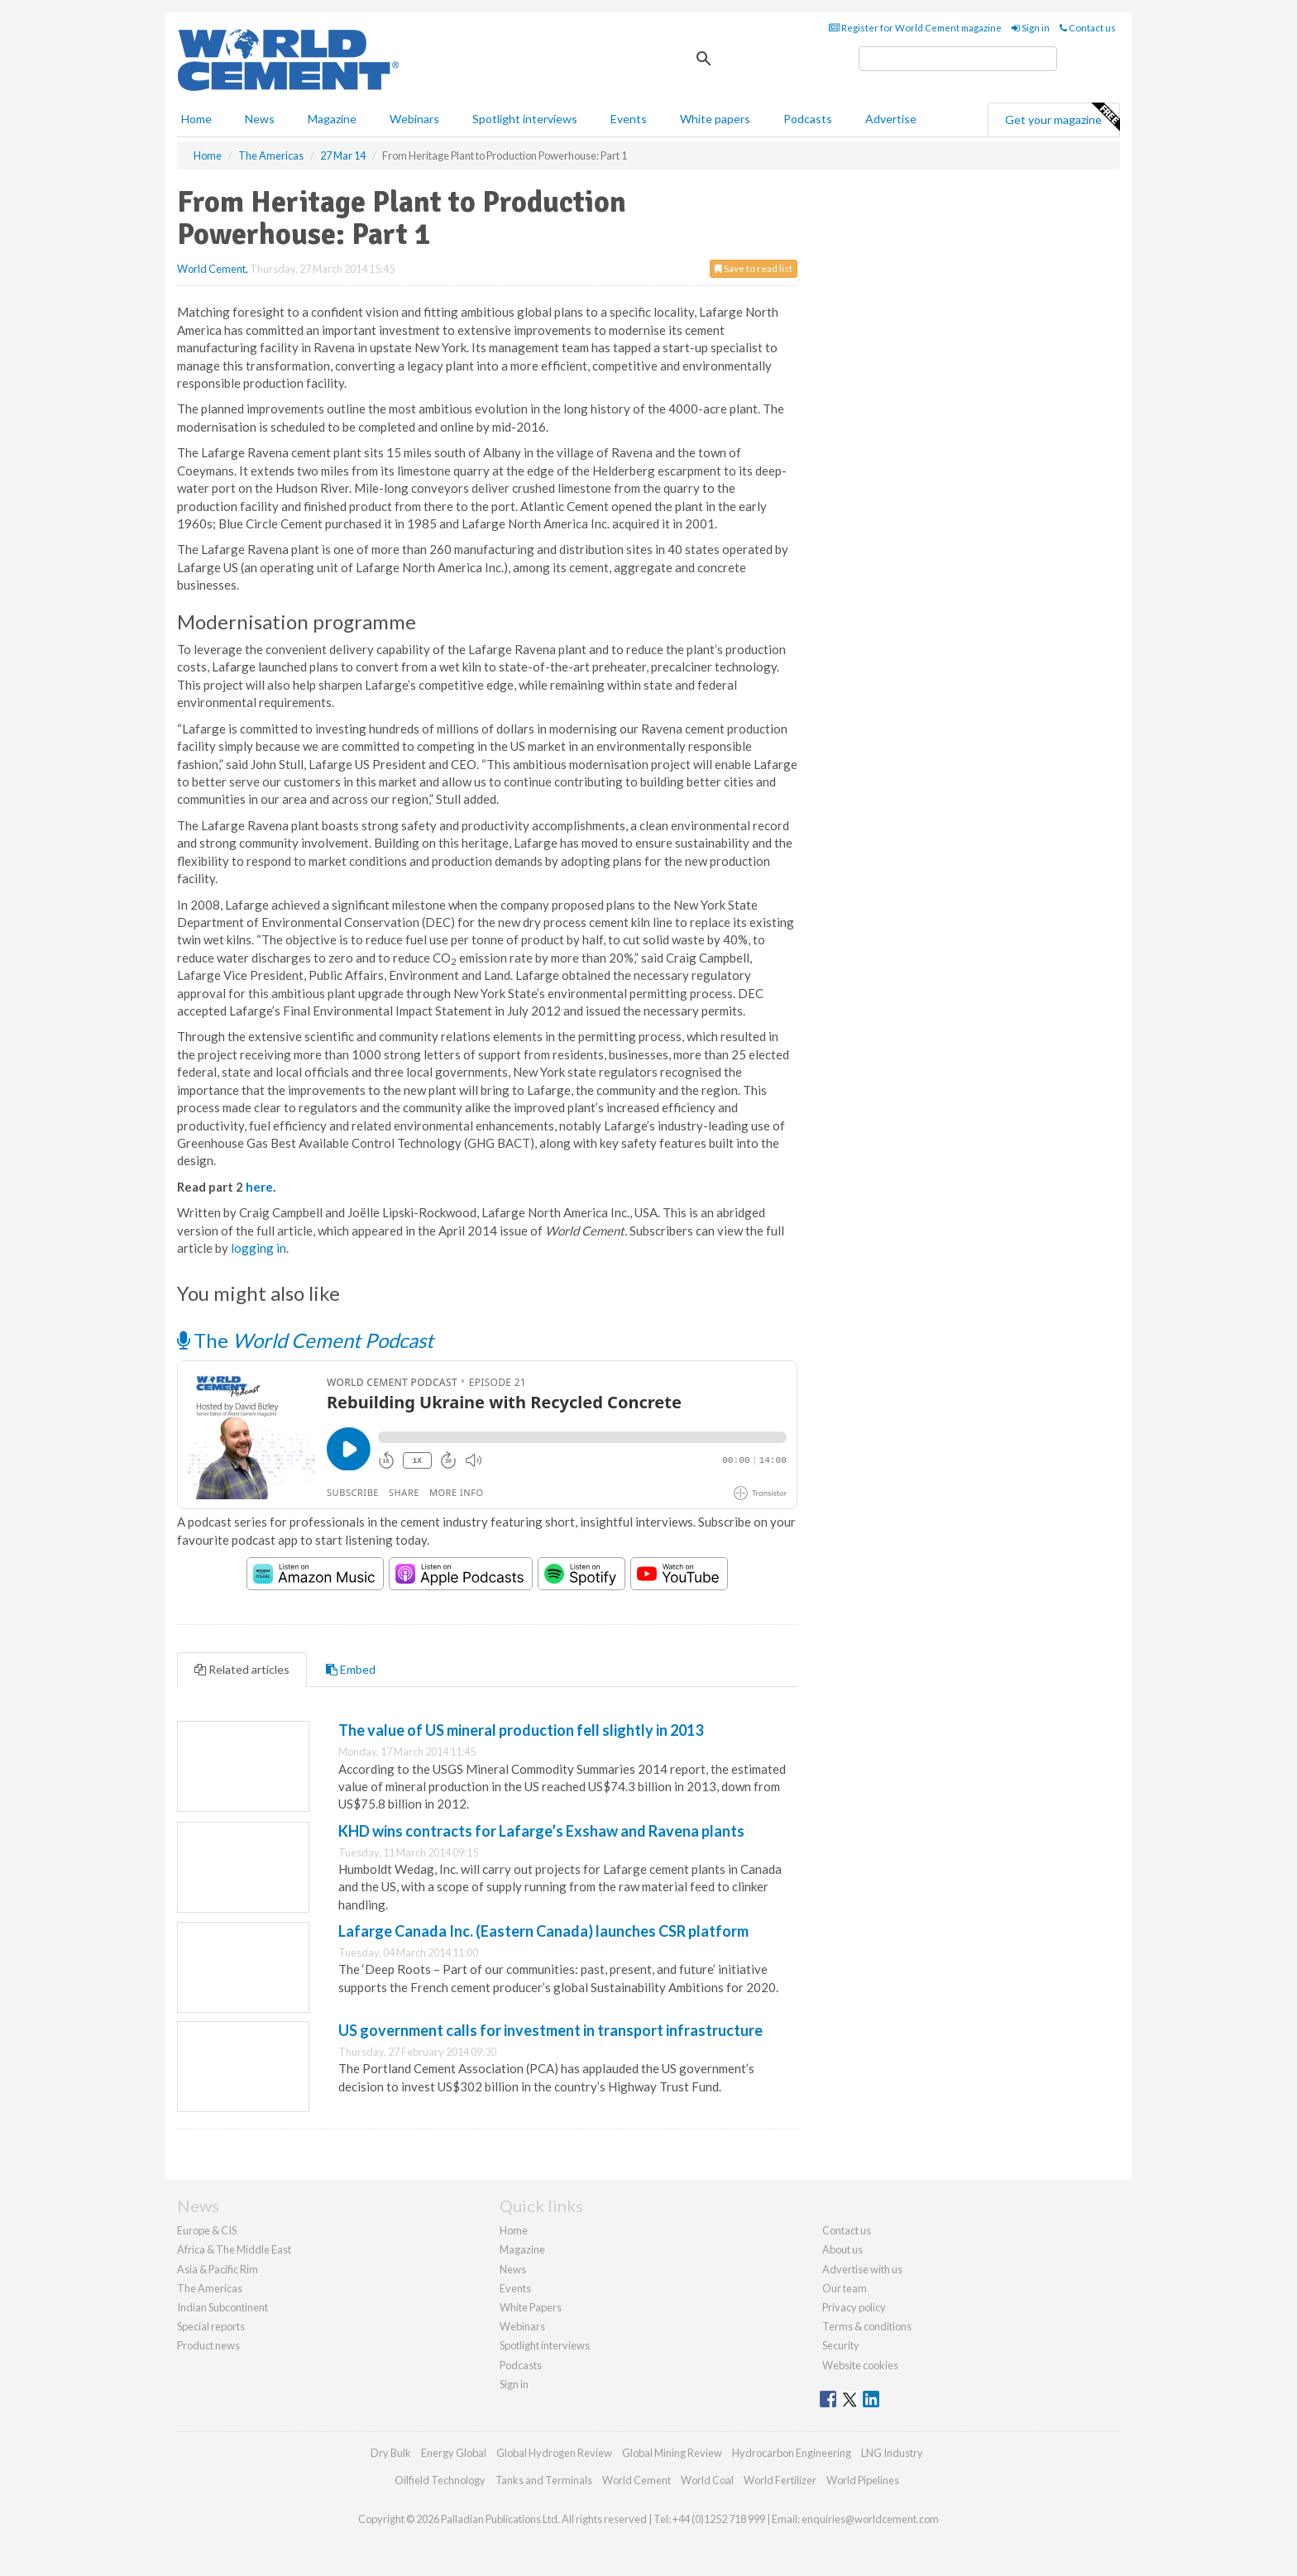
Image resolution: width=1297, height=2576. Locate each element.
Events (628, 119)
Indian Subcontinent (222, 2307)
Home (196, 119)
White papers (715, 119)
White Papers (531, 2307)
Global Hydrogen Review (554, 2452)
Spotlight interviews (524, 119)
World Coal (707, 2480)
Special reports (211, 2326)
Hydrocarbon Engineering (791, 2452)
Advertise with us (862, 2269)
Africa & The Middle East (234, 2249)
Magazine (332, 119)
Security (840, 2345)
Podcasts (807, 119)
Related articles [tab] (242, 1669)
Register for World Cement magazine (915, 27)
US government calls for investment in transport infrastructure (550, 2030)
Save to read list (753, 268)
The (305, 1340)
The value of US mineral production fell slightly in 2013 (520, 1730)
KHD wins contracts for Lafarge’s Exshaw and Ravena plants (541, 1831)
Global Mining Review (672, 2452)
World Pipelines (862, 2480)
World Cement (211, 268)
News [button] (260, 119)
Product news (208, 2345)
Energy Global (453, 2452)
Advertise (891, 119)
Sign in (1031, 27)
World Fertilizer (780, 2480)
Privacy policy (854, 2307)
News (513, 2269)
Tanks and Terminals (543, 2480)
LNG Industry (892, 2452)
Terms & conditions (867, 2326)
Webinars (414, 119)
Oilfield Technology (440, 2480)
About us (842, 2249)
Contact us (1088, 27)
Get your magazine (1062, 117)
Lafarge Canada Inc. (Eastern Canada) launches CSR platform (543, 1931)
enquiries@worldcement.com (870, 2519)
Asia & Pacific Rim (217, 2269)
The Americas (209, 2288)
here (259, 1186)
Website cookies (860, 2365)
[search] (958, 58)
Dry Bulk (391, 2452)
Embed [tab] (351, 1669)
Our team (844, 2288)
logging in (258, 1247)
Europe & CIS (207, 2230)
